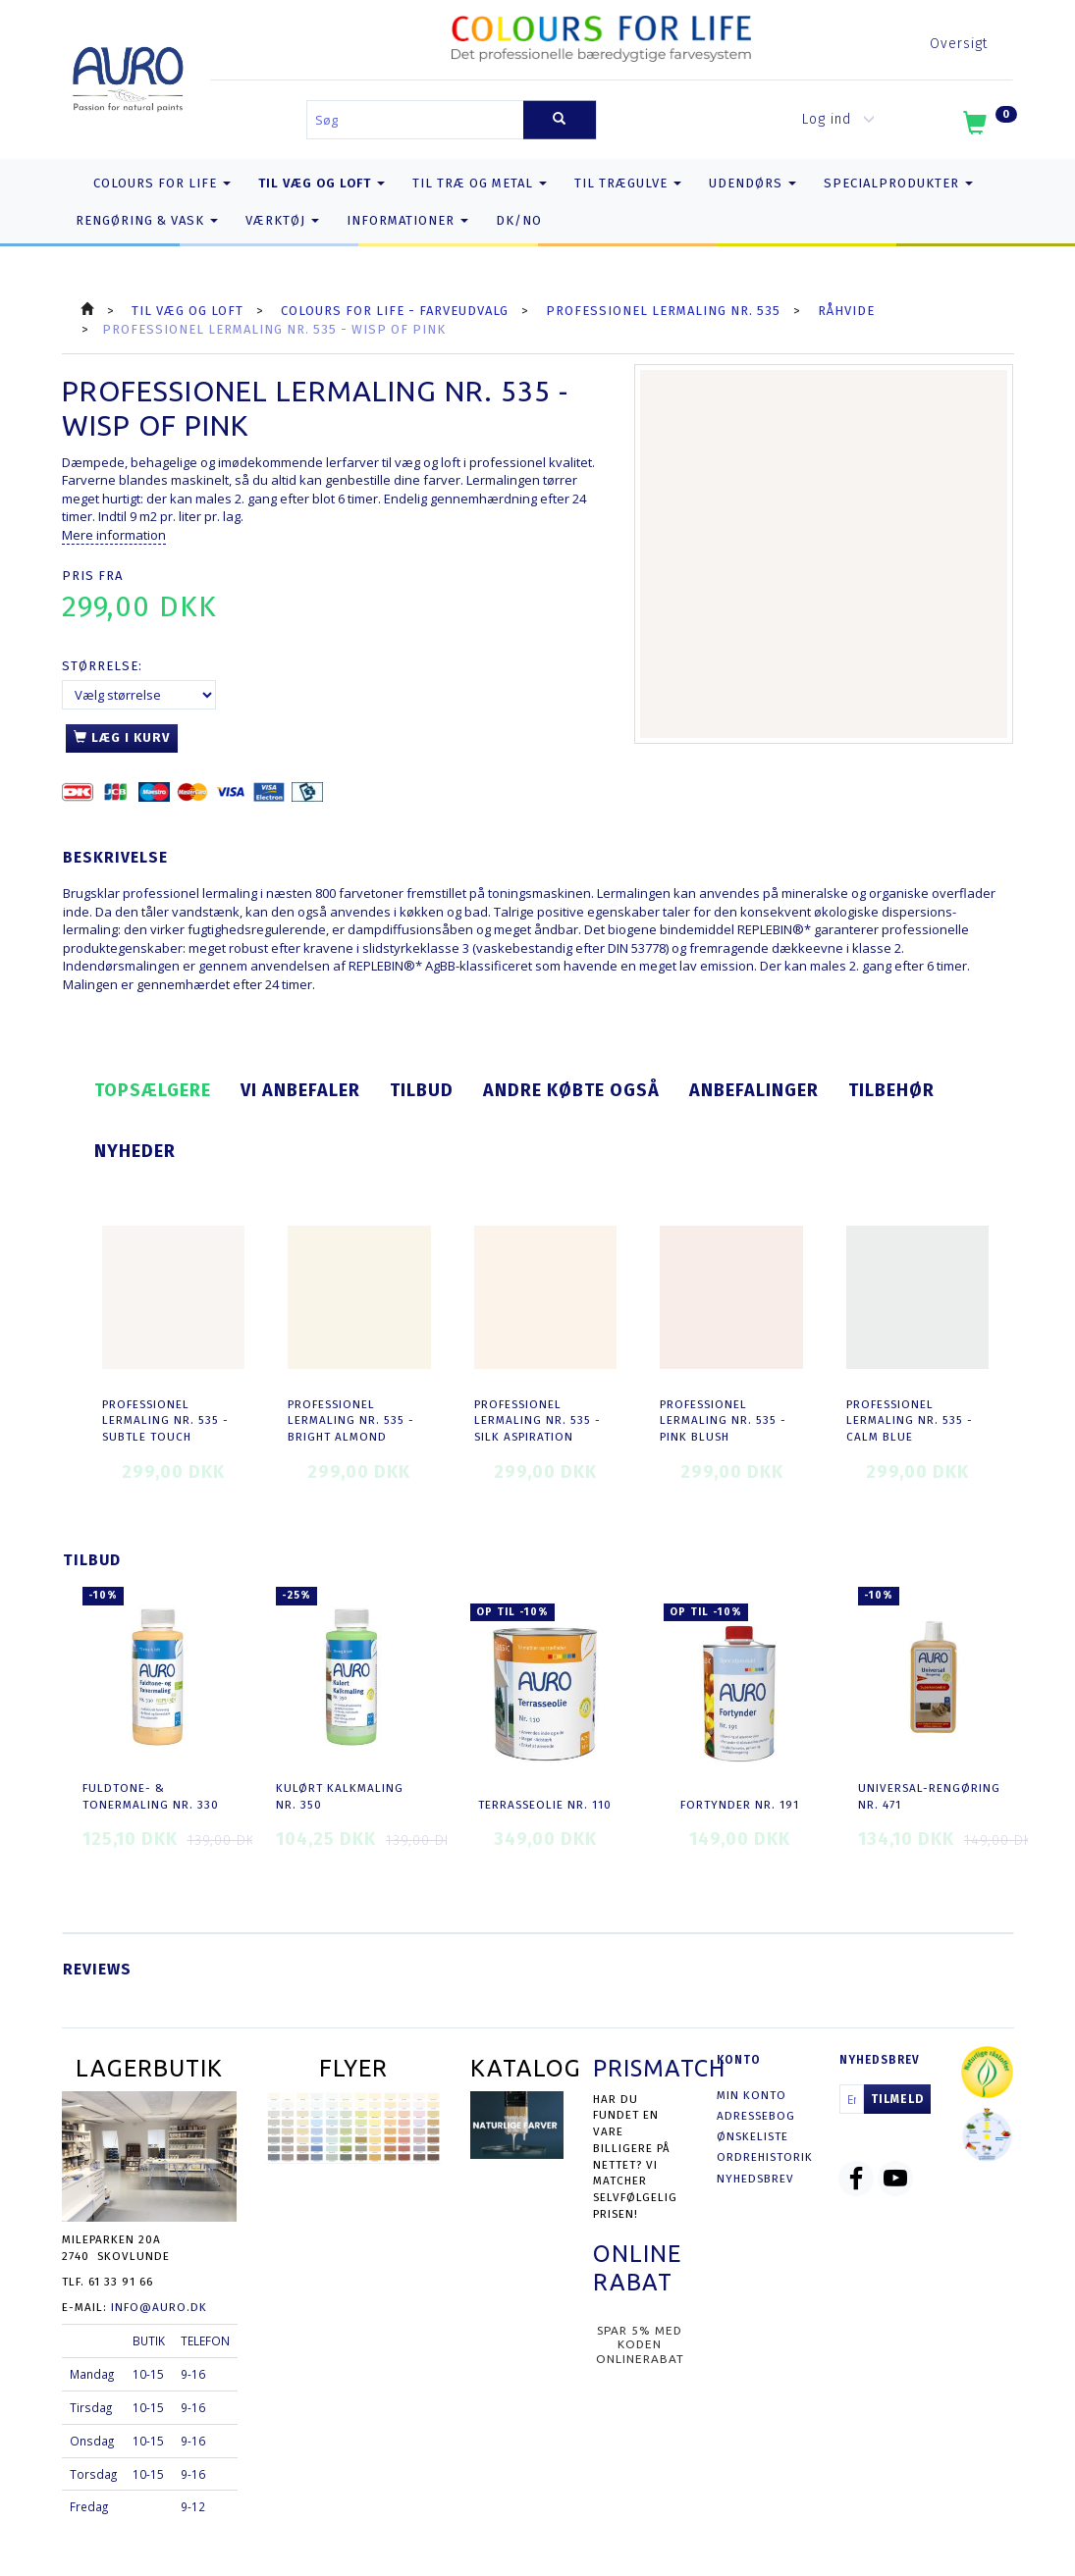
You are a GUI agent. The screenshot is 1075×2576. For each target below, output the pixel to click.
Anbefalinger (754, 1090)
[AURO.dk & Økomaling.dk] (128, 75)
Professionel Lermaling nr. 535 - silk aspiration (537, 1420)
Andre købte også (571, 1090)
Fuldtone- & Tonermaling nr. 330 (150, 1796)
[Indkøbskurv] (988, 126)
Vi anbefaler (300, 1090)
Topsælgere (152, 1090)
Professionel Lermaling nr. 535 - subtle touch (165, 1420)
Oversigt (959, 43)
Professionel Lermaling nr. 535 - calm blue (909, 1420)
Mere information (114, 535)
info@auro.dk (159, 2307)
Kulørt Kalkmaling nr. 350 (339, 1796)
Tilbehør (891, 1090)
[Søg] (559, 120)
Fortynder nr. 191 (739, 1805)
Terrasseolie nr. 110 (545, 1805)
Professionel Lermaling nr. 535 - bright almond (351, 1420)
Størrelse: (102, 665)
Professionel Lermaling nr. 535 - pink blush (723, 1420)
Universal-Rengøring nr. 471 (929, 1796)
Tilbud (422, 1090)
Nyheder (135, 1151)
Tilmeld (897, 2099)
